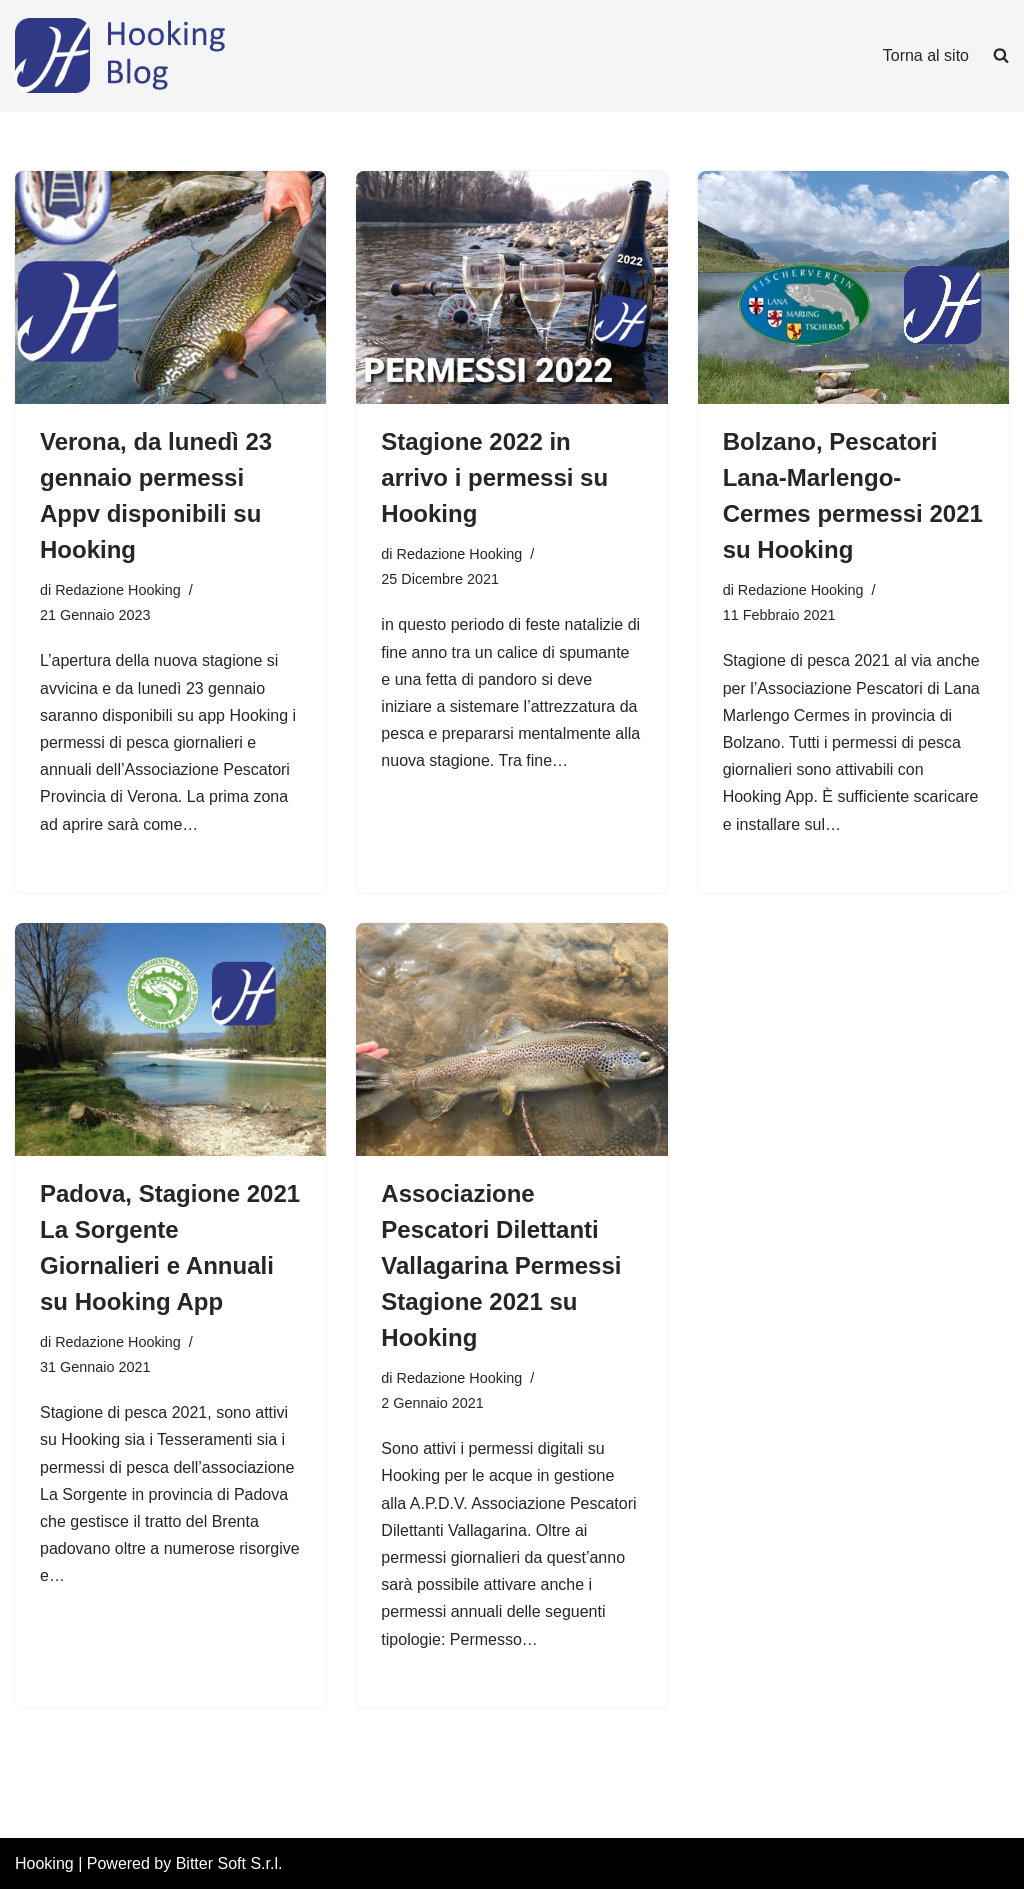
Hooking (44, 1863)
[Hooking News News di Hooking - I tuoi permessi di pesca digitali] (165, 55)
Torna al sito (926, 55)
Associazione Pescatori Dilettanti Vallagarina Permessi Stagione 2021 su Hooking (501, 1265)
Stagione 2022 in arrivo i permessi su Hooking (494, 477)
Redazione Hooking (118, 590)
